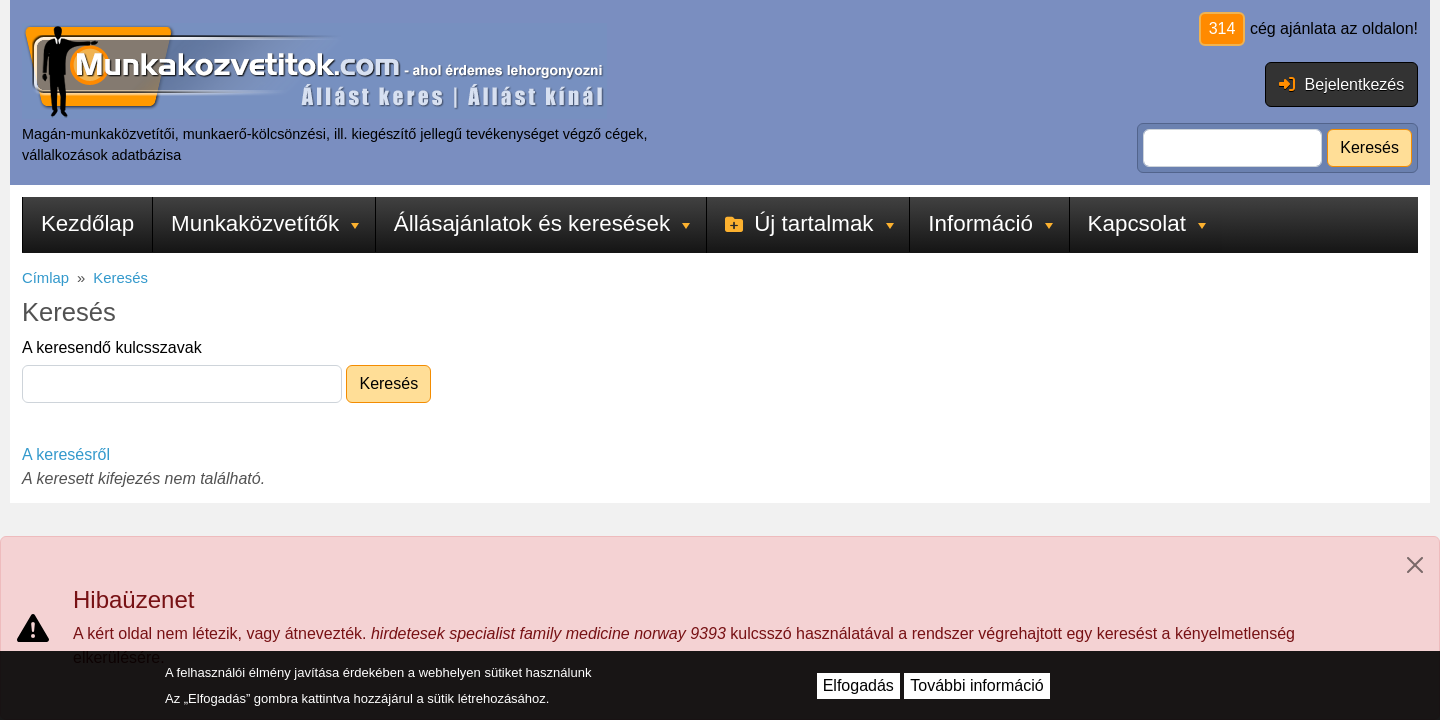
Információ (990, 223)
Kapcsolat (1147, 223)
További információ (976, 685)
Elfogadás (858, 685)
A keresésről (66, 454)
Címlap (45, 278)
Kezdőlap (87, 223)
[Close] (1415, 565)
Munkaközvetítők (265, 223)
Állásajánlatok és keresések (542, 223)
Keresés (1369, 147)
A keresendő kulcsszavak (112, 347)
